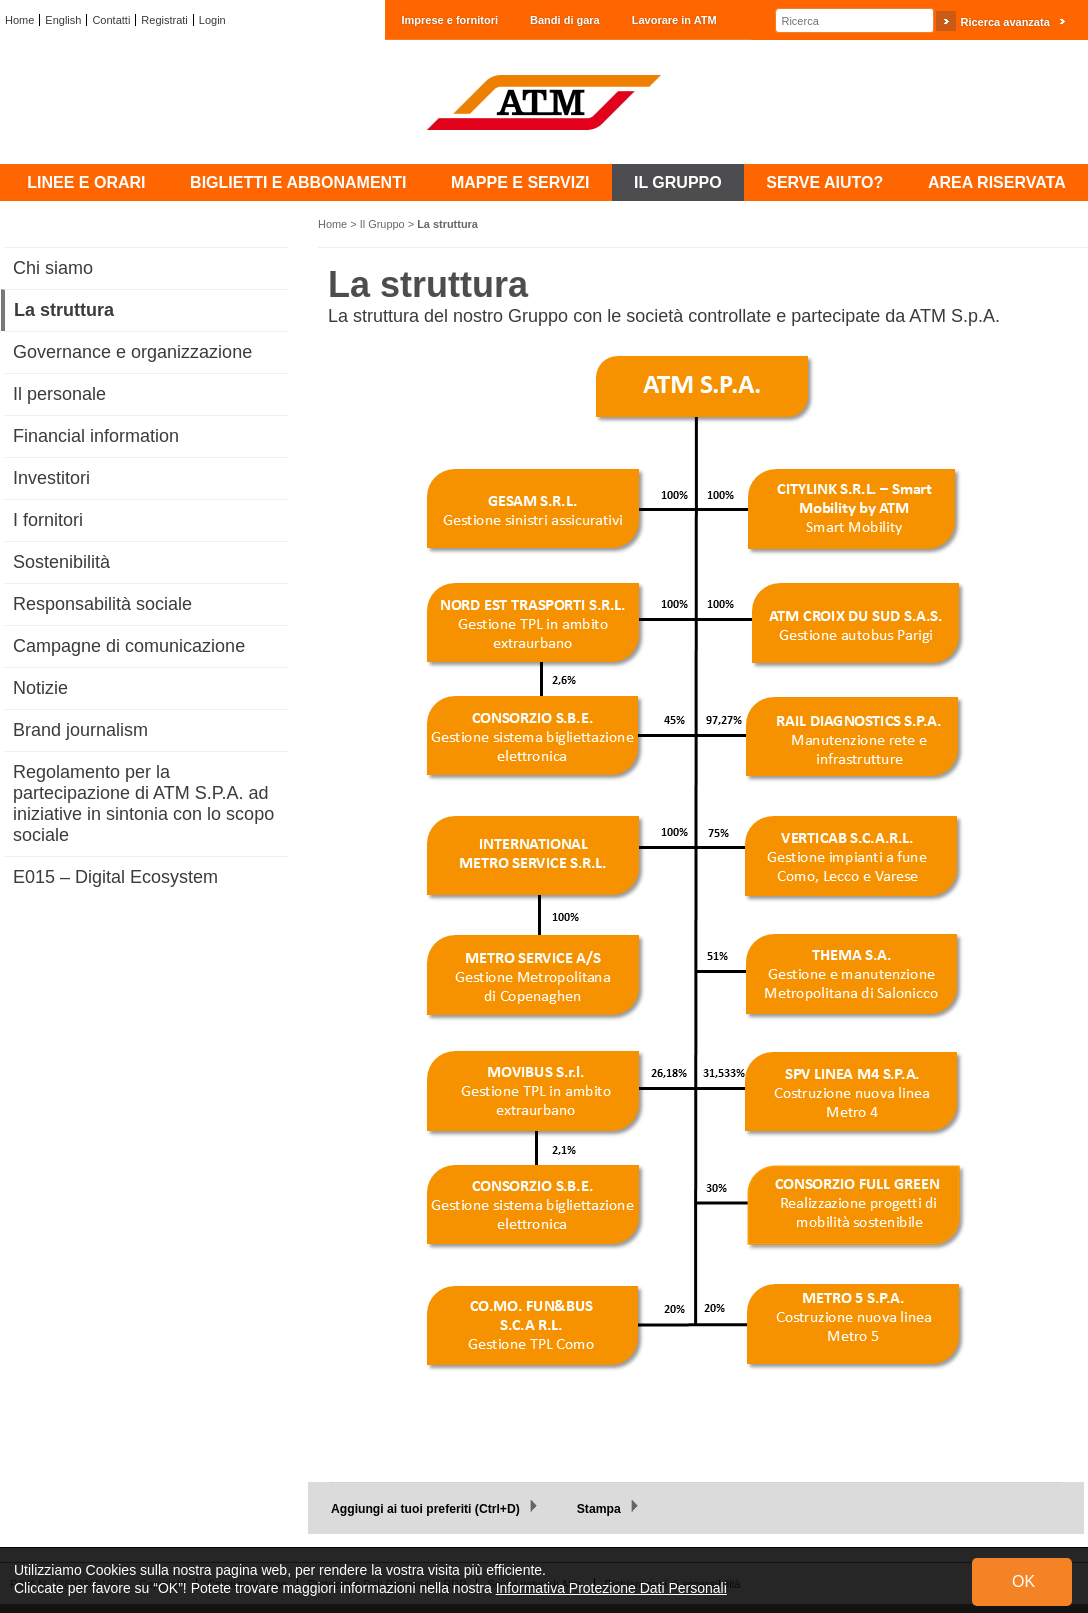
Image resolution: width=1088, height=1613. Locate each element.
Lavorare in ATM (674, 20)
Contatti (111, 20)
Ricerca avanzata (1004, 22)
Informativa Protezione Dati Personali (611, 1588)
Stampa (599, 1509)
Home (19, 20)
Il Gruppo (382, 224)
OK (1023, 1581)
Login (212, 20)
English (63, 20)
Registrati (164, 20)
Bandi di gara (565, 20)
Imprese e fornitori (449, 20)
